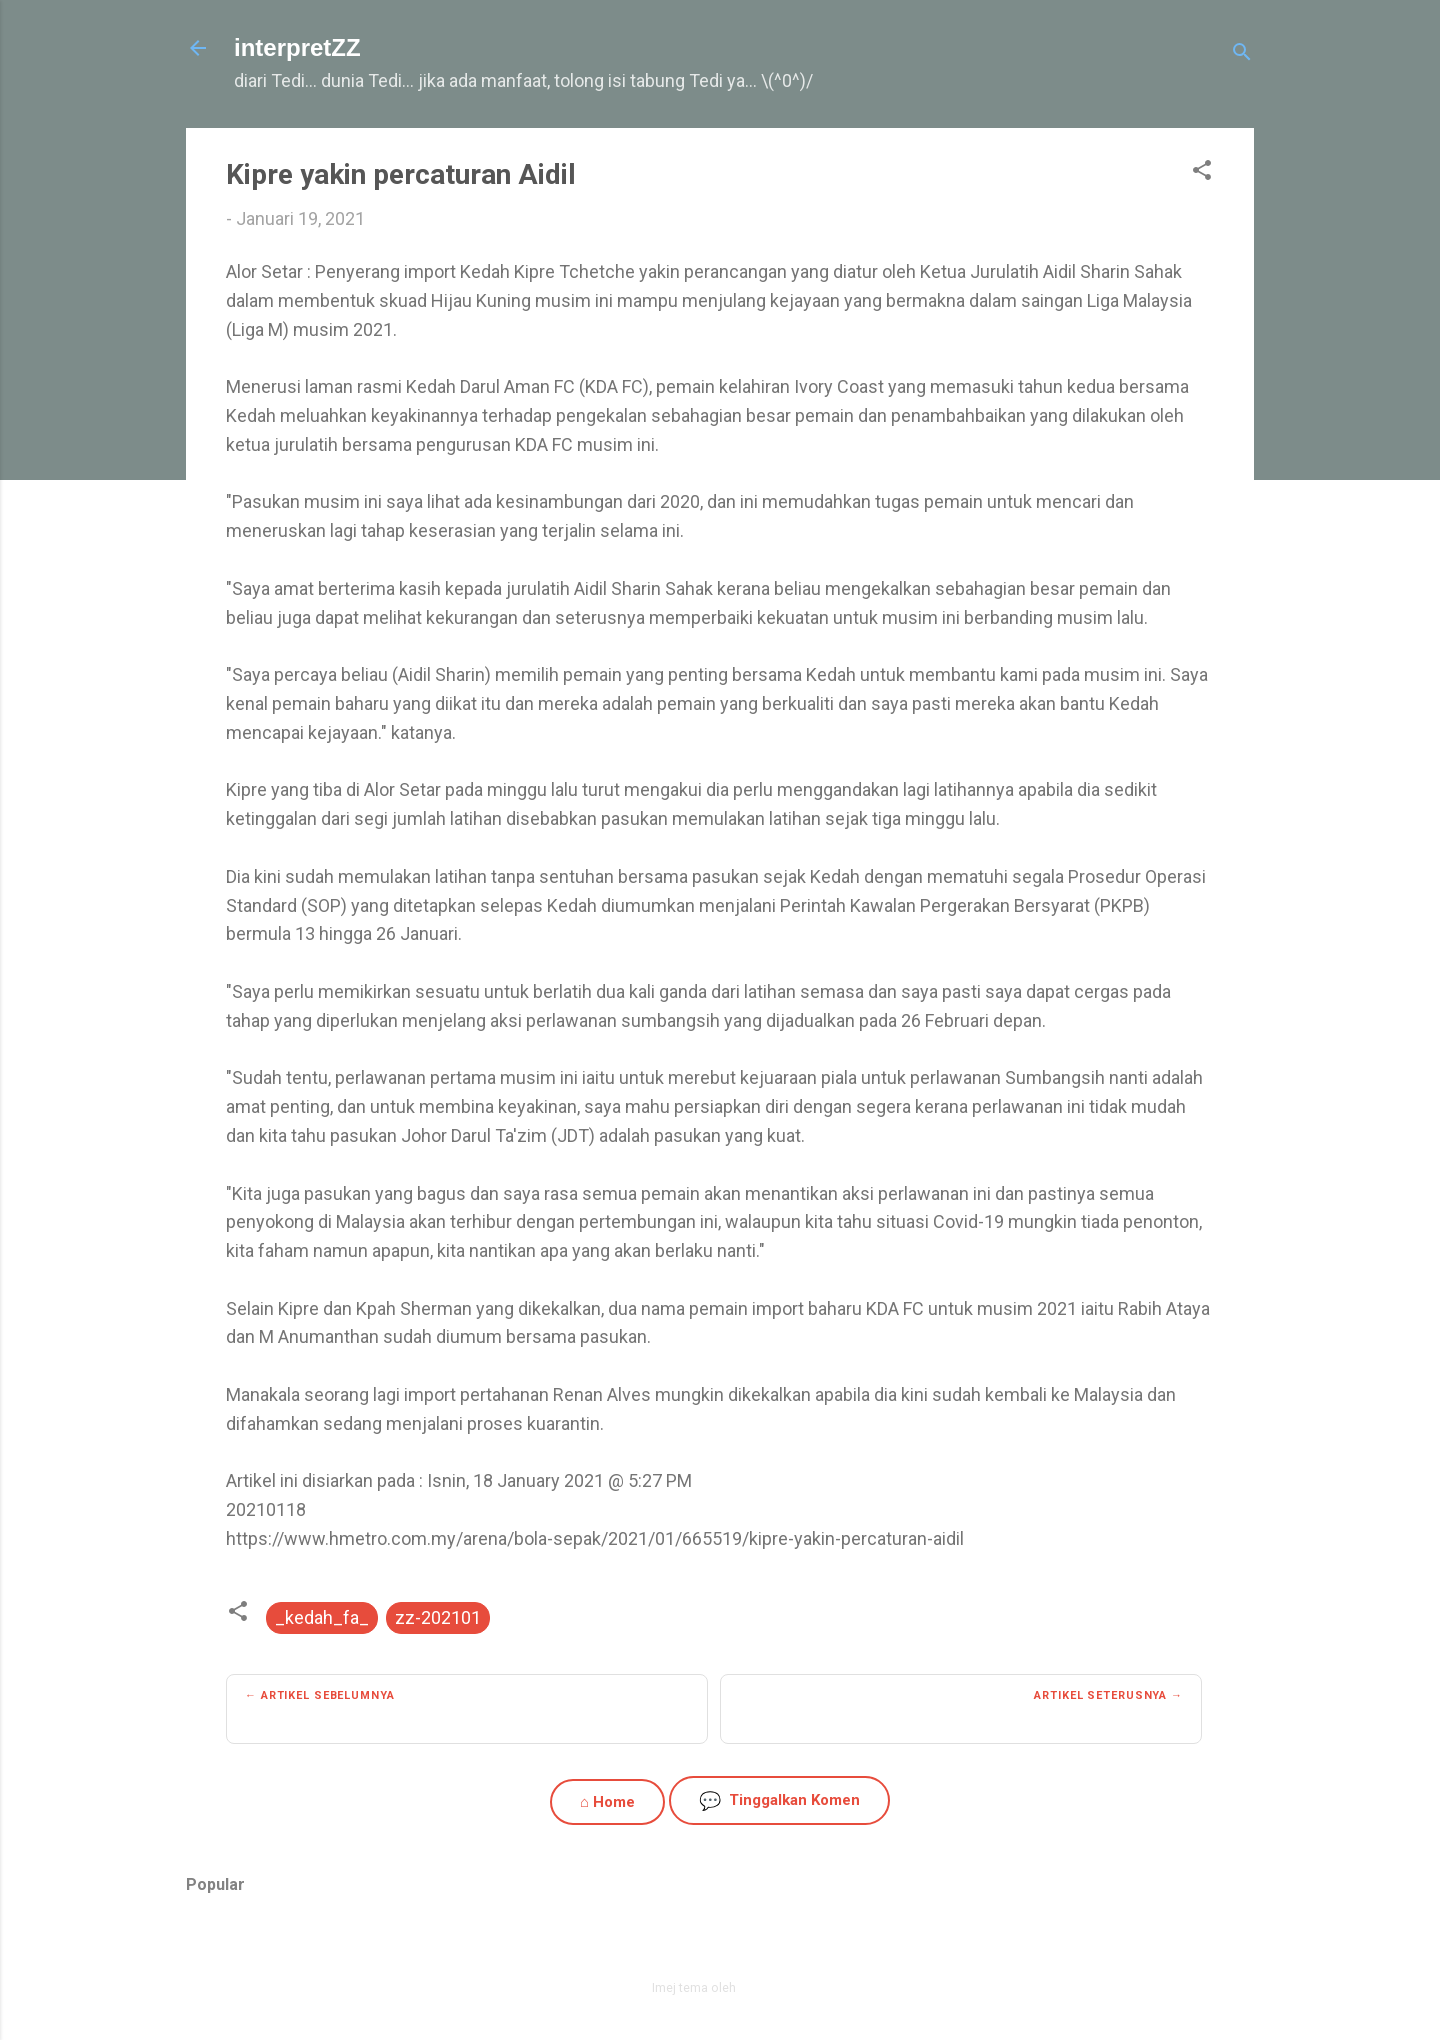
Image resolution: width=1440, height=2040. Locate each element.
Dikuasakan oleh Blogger (720, 1944)
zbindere (764, 1987)
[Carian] (1242, 54)
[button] (1202, 173)
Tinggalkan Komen (779, 1800)
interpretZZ (297, 47)
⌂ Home (607, 1802)
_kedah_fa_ (322, 1617)
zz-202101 (438, 1617)
